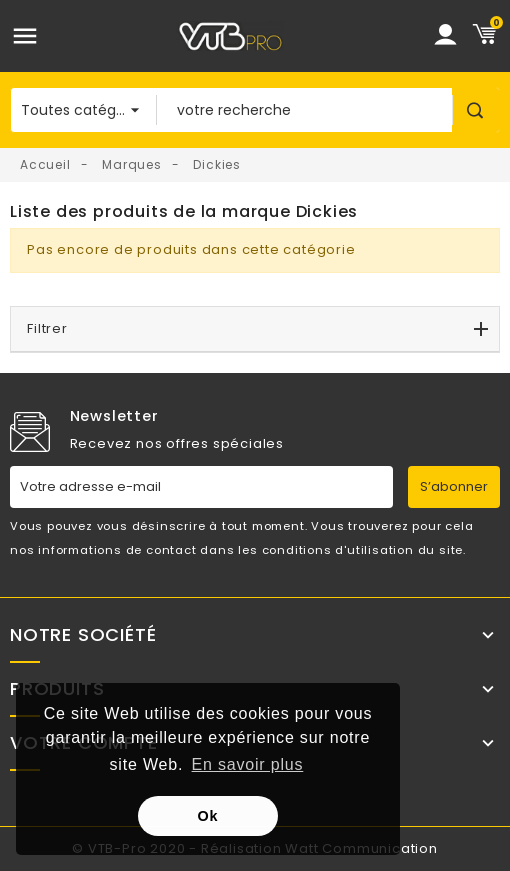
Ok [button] (208, 816)
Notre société (83, 635)
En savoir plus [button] (248, 764)
